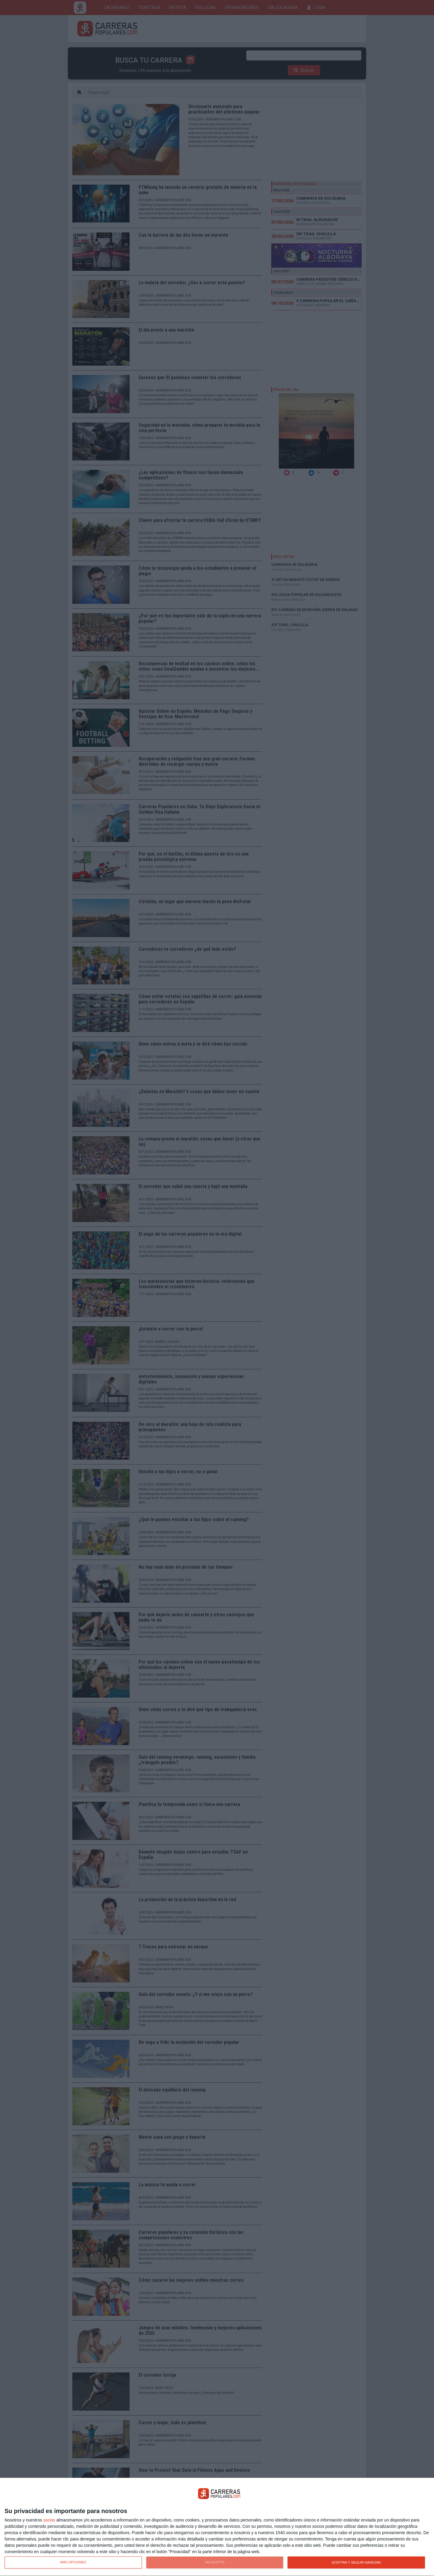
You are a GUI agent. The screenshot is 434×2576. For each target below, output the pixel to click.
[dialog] (217, 2527)
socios (49, 2520)
